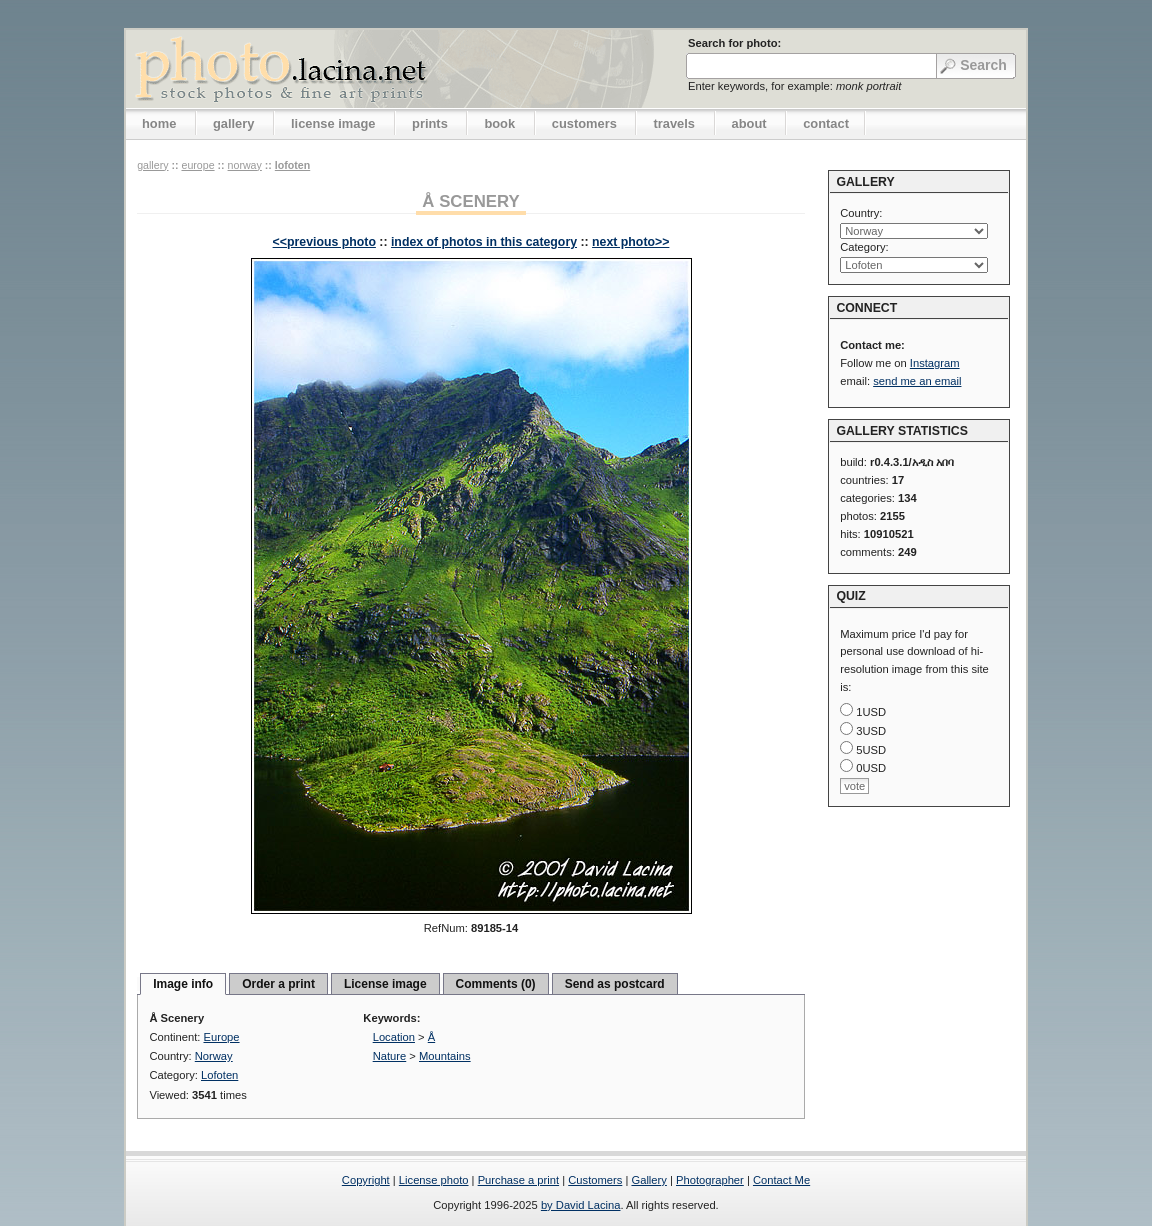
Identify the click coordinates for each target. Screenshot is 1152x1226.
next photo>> (630, 242)
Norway (245, 165)
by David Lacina (581, 1205)
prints (430, 123)
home (159, 123)
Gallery (648, 1180)
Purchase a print (518, 1180)
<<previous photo (324, 242)
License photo (434, 1180)
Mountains (445, 1056)
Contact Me (781, 1180)
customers (584, 123)
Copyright (366, 1180)
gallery (234, 123)
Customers (595, 1180)
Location (394, 1037)
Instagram (935, 363)
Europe (197, 165)
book (499, 123)
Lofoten (292, 165)
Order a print (278, 984)
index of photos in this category (484, 242)
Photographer (710, 1180)
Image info (183, 984)
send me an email (917, 381)
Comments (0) (496, 984)
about (749, 123)
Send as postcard (615, 984)
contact (826, 123)
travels (674, 123)
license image (333, 123)
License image (385, 984)
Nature (390, 1056)
